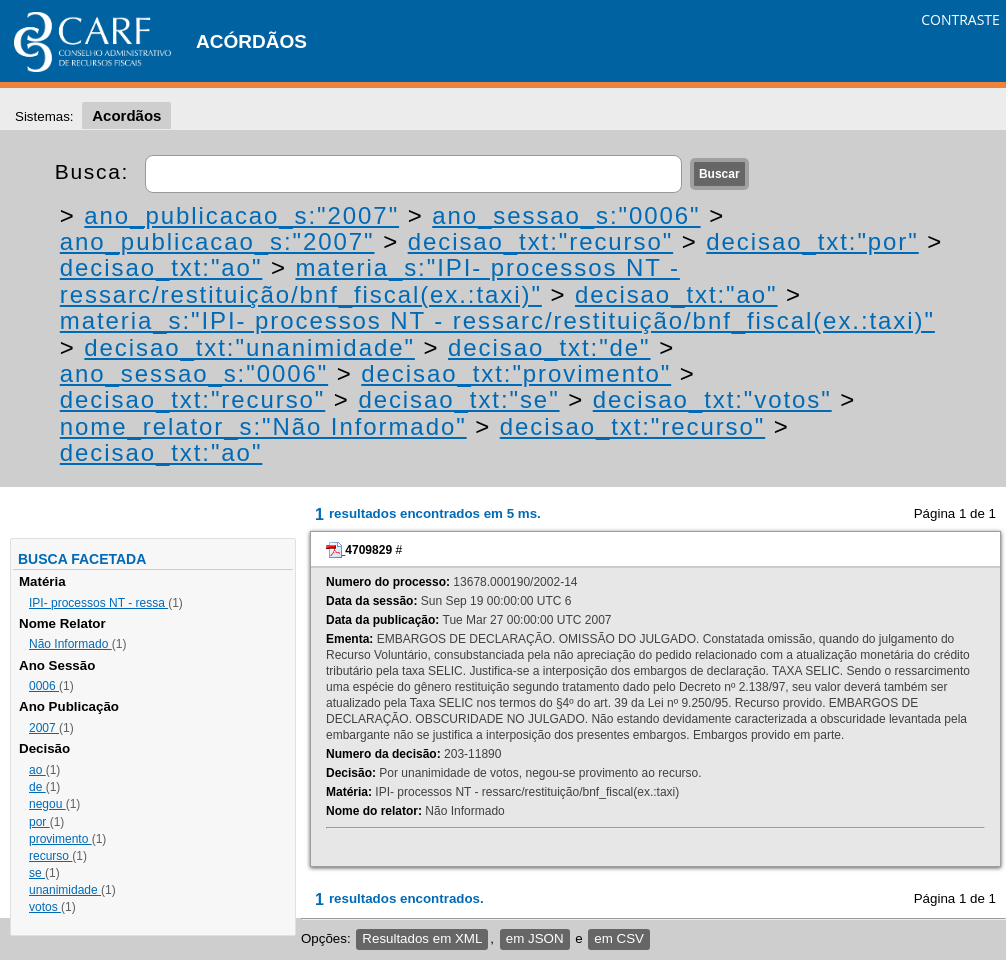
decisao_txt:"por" (812, 241)
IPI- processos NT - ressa (98, 603)
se (37, 873)
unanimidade (65, 890)
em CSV (619, 938)
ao (37, 770)
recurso (50, 856)
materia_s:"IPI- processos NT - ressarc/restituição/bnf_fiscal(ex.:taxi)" (370, 280)
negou (47, 804)
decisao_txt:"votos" (712, 399)
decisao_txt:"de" (549, 347)
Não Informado (70, 644)
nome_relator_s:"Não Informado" (263, 426)
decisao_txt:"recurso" (540, 241)
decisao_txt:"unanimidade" (249, 347)
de (37, 787)
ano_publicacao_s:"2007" (241, 215)
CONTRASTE (960, 19)
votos (45, 907)
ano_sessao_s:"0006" (566, 215)
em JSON (535, 938)
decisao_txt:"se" (458, 399)
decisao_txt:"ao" (161, 267)
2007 (44, 728)
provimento (60, 839)
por (39, 822)
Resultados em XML (422, 938)
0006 (44, 686)
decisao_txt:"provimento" (516, 373)
